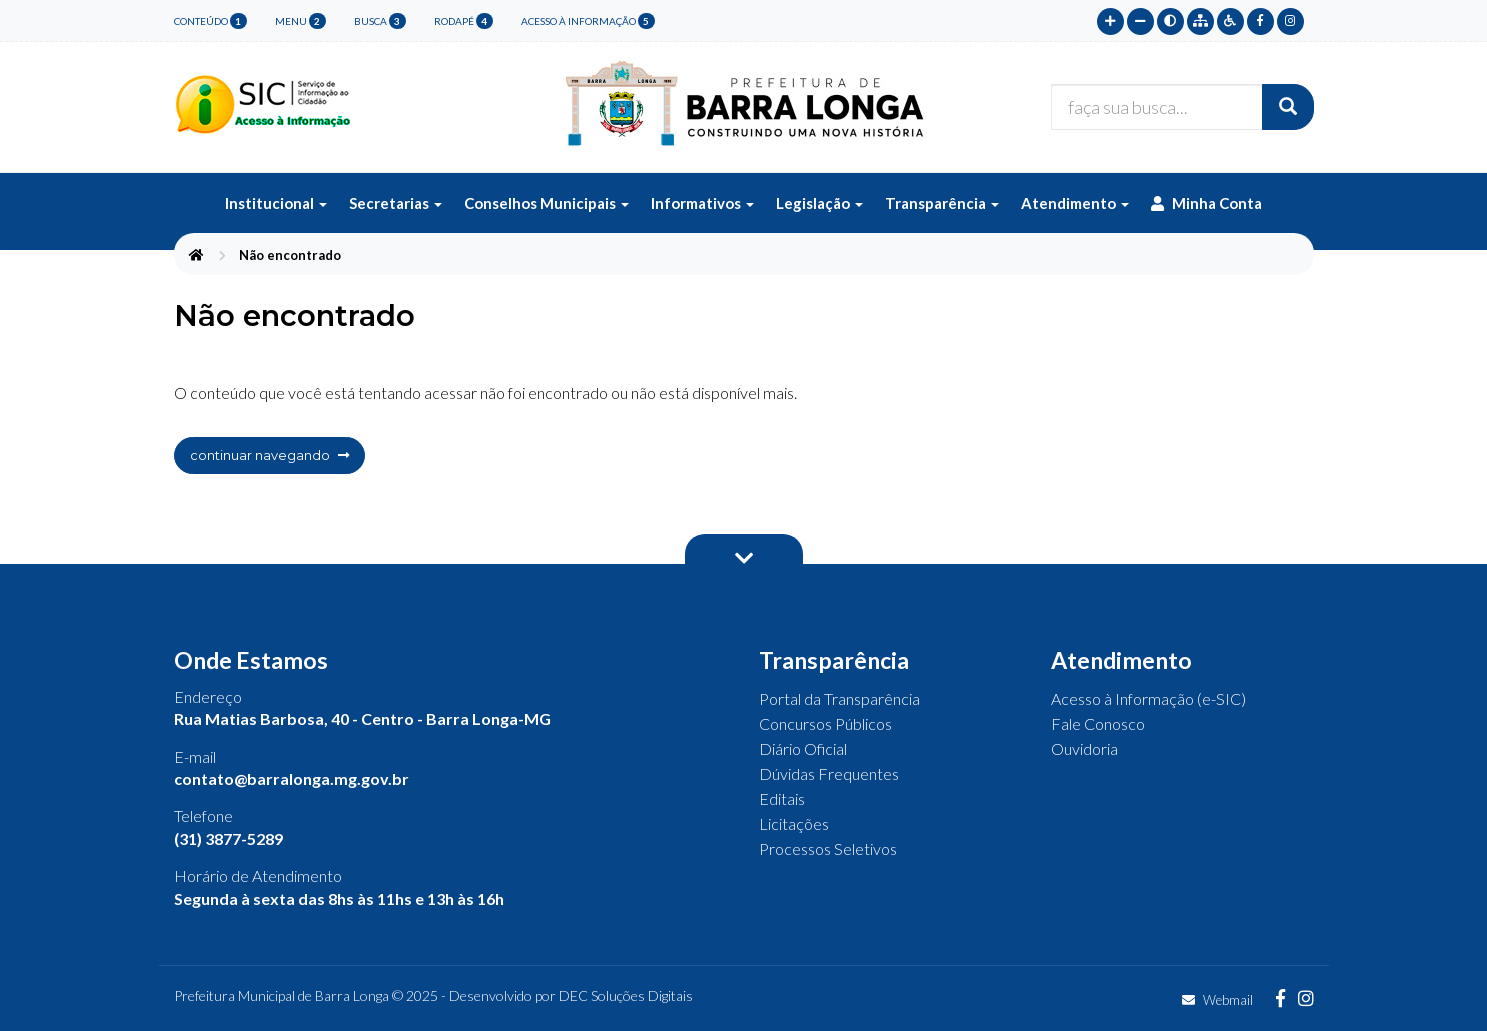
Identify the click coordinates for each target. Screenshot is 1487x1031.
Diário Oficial (803, 748)
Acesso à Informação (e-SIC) (1148, 698)
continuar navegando (269, 455)
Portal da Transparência (839, 698)
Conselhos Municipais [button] (546, 203)
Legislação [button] (819, 203)
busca (380, 21)
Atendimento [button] (1075, 203)
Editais (782, 798)
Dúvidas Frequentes (829, 773)
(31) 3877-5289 (228, 838)
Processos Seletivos (828, 848)
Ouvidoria (1084, 748)
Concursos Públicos (825, 723)
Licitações (794, 823)
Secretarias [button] (395, 203)
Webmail (1217, 1000)
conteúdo (210, 21)
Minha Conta (1206, 203)
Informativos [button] (702, 203)
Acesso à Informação (588, 21)
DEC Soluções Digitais (626, 995)
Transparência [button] (942, 203)
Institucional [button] (276, 203)
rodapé (463, 21)
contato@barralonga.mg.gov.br (291, 778)
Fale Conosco (1098, 723)
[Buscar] (1288, 107)
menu (300, 21)
